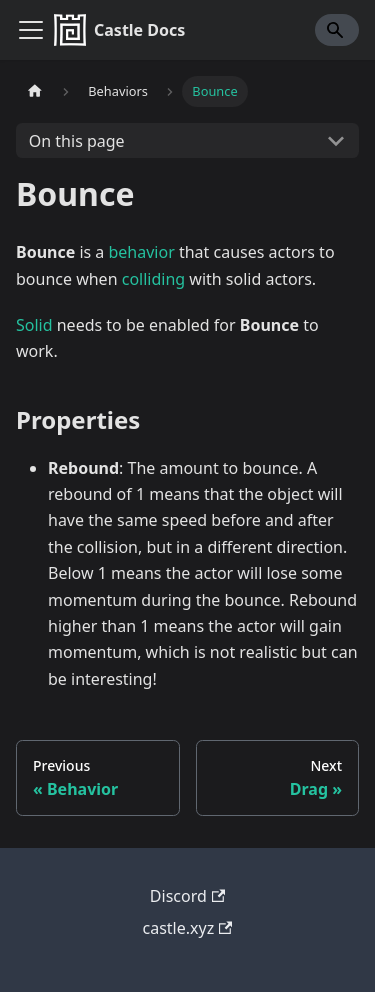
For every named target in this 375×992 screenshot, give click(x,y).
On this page (77, 141)
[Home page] (35, 91)
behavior (142, 252)
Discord (187, 896)
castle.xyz (188, 928)
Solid (34, 325)
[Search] (337, 30)
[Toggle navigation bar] (31, 30)
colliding (153, 279)
